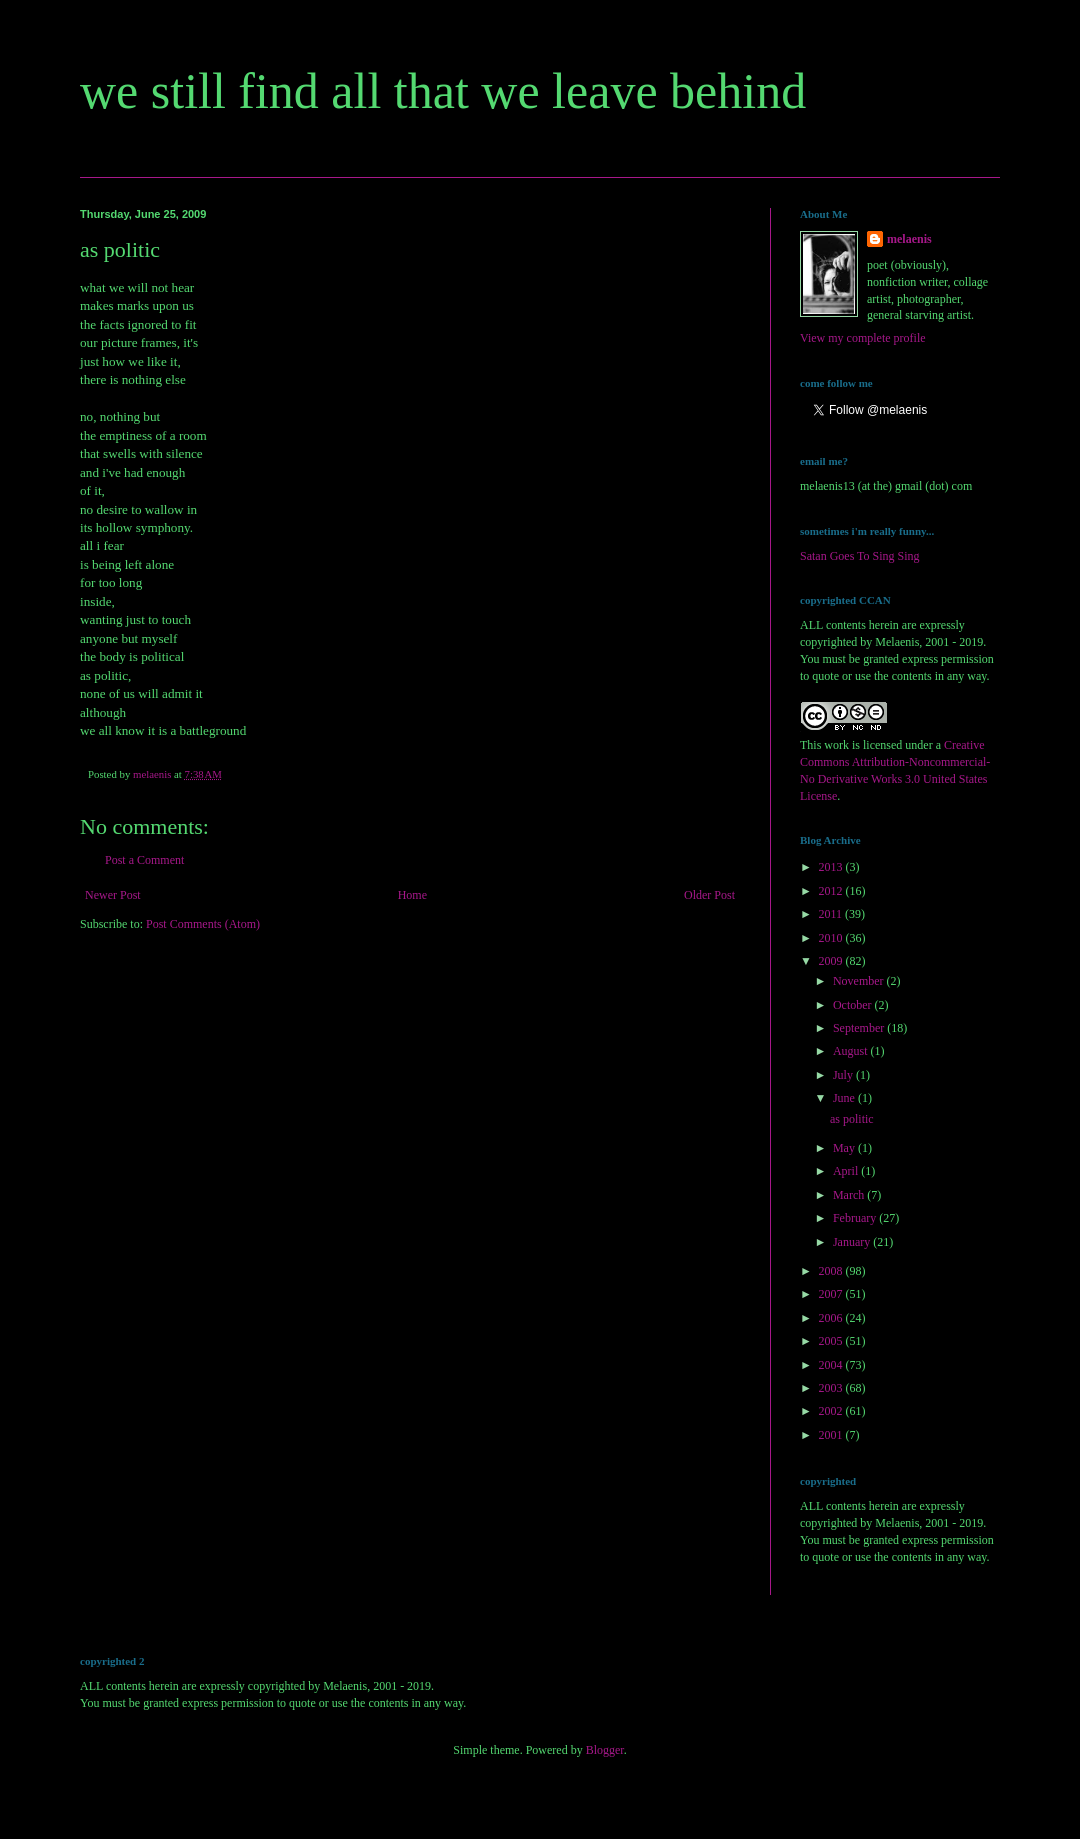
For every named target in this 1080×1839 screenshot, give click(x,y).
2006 (832, 1318)
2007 (832, 1294)
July (844, 1075)
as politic (852, 1119)
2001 (832, 1435)
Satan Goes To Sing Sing (860, 556)
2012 (832, 891)
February (856, 1218)
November (860, 981)
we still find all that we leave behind (443, 91)
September (860, 1028)
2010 (832, 938)
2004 (832, 1365)
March (850, 1195)
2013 (832, 867)
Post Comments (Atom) (203, 924)
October (854, 1005)
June (845, 1098)
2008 (832, 1271)
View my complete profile (863, 338)
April (847, 1171)
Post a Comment (144, 860)
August (852, 1051)
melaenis (909, 239)
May (845, 1148)
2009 (832, 961)
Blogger (605, 1750)
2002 (832, 1411)
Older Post (709, 895)
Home (412, 895)
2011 (832, 914)
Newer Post (113, 895)
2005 (832, 1341)
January (853, 1242)
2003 (832, 1388)
